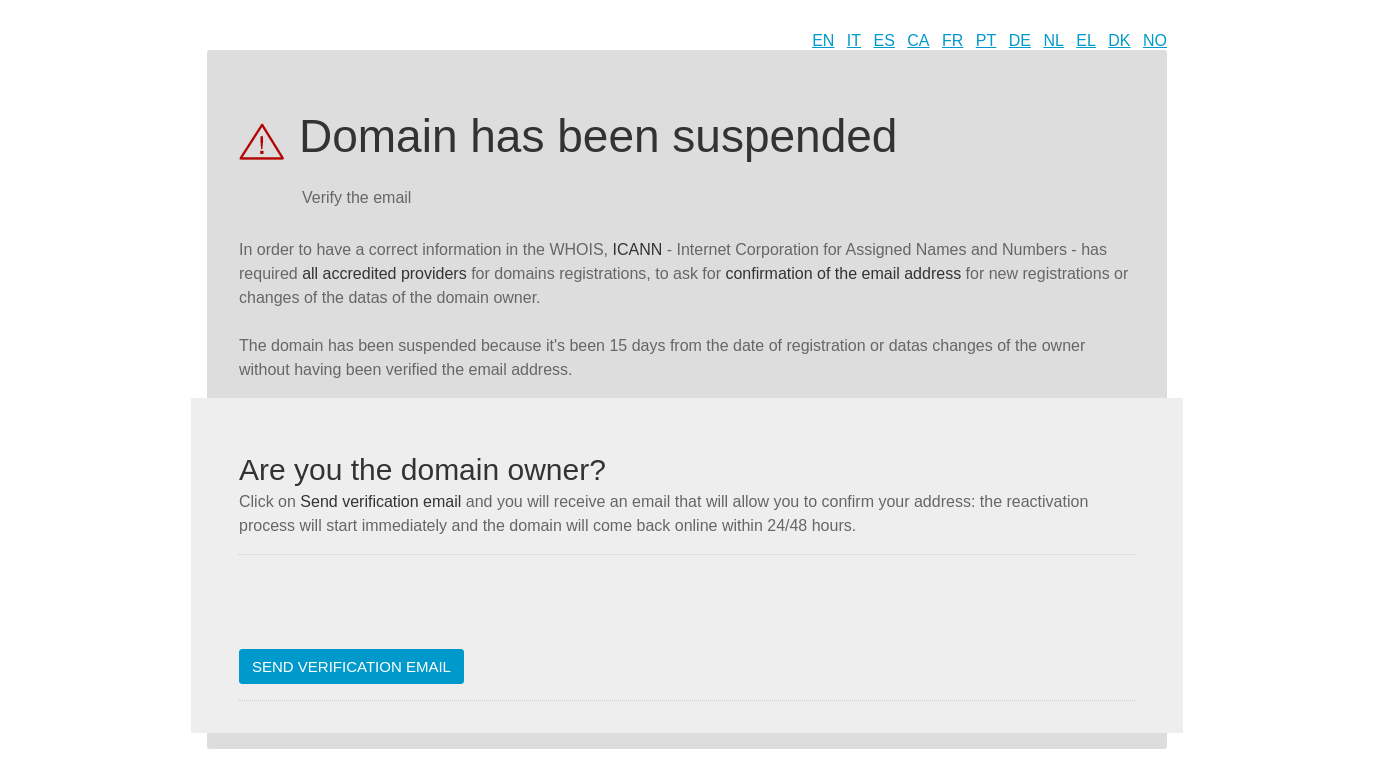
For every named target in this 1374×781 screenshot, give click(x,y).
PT (986, 40)
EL (1086, 40)
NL (1053, 40)
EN (823, 40)
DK (1119, 40)
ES (884, 40)
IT (854, 40)
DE (1020, 40)
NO (1155, 40)
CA (918, 40)
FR (952, 40)
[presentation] (391, 610)
